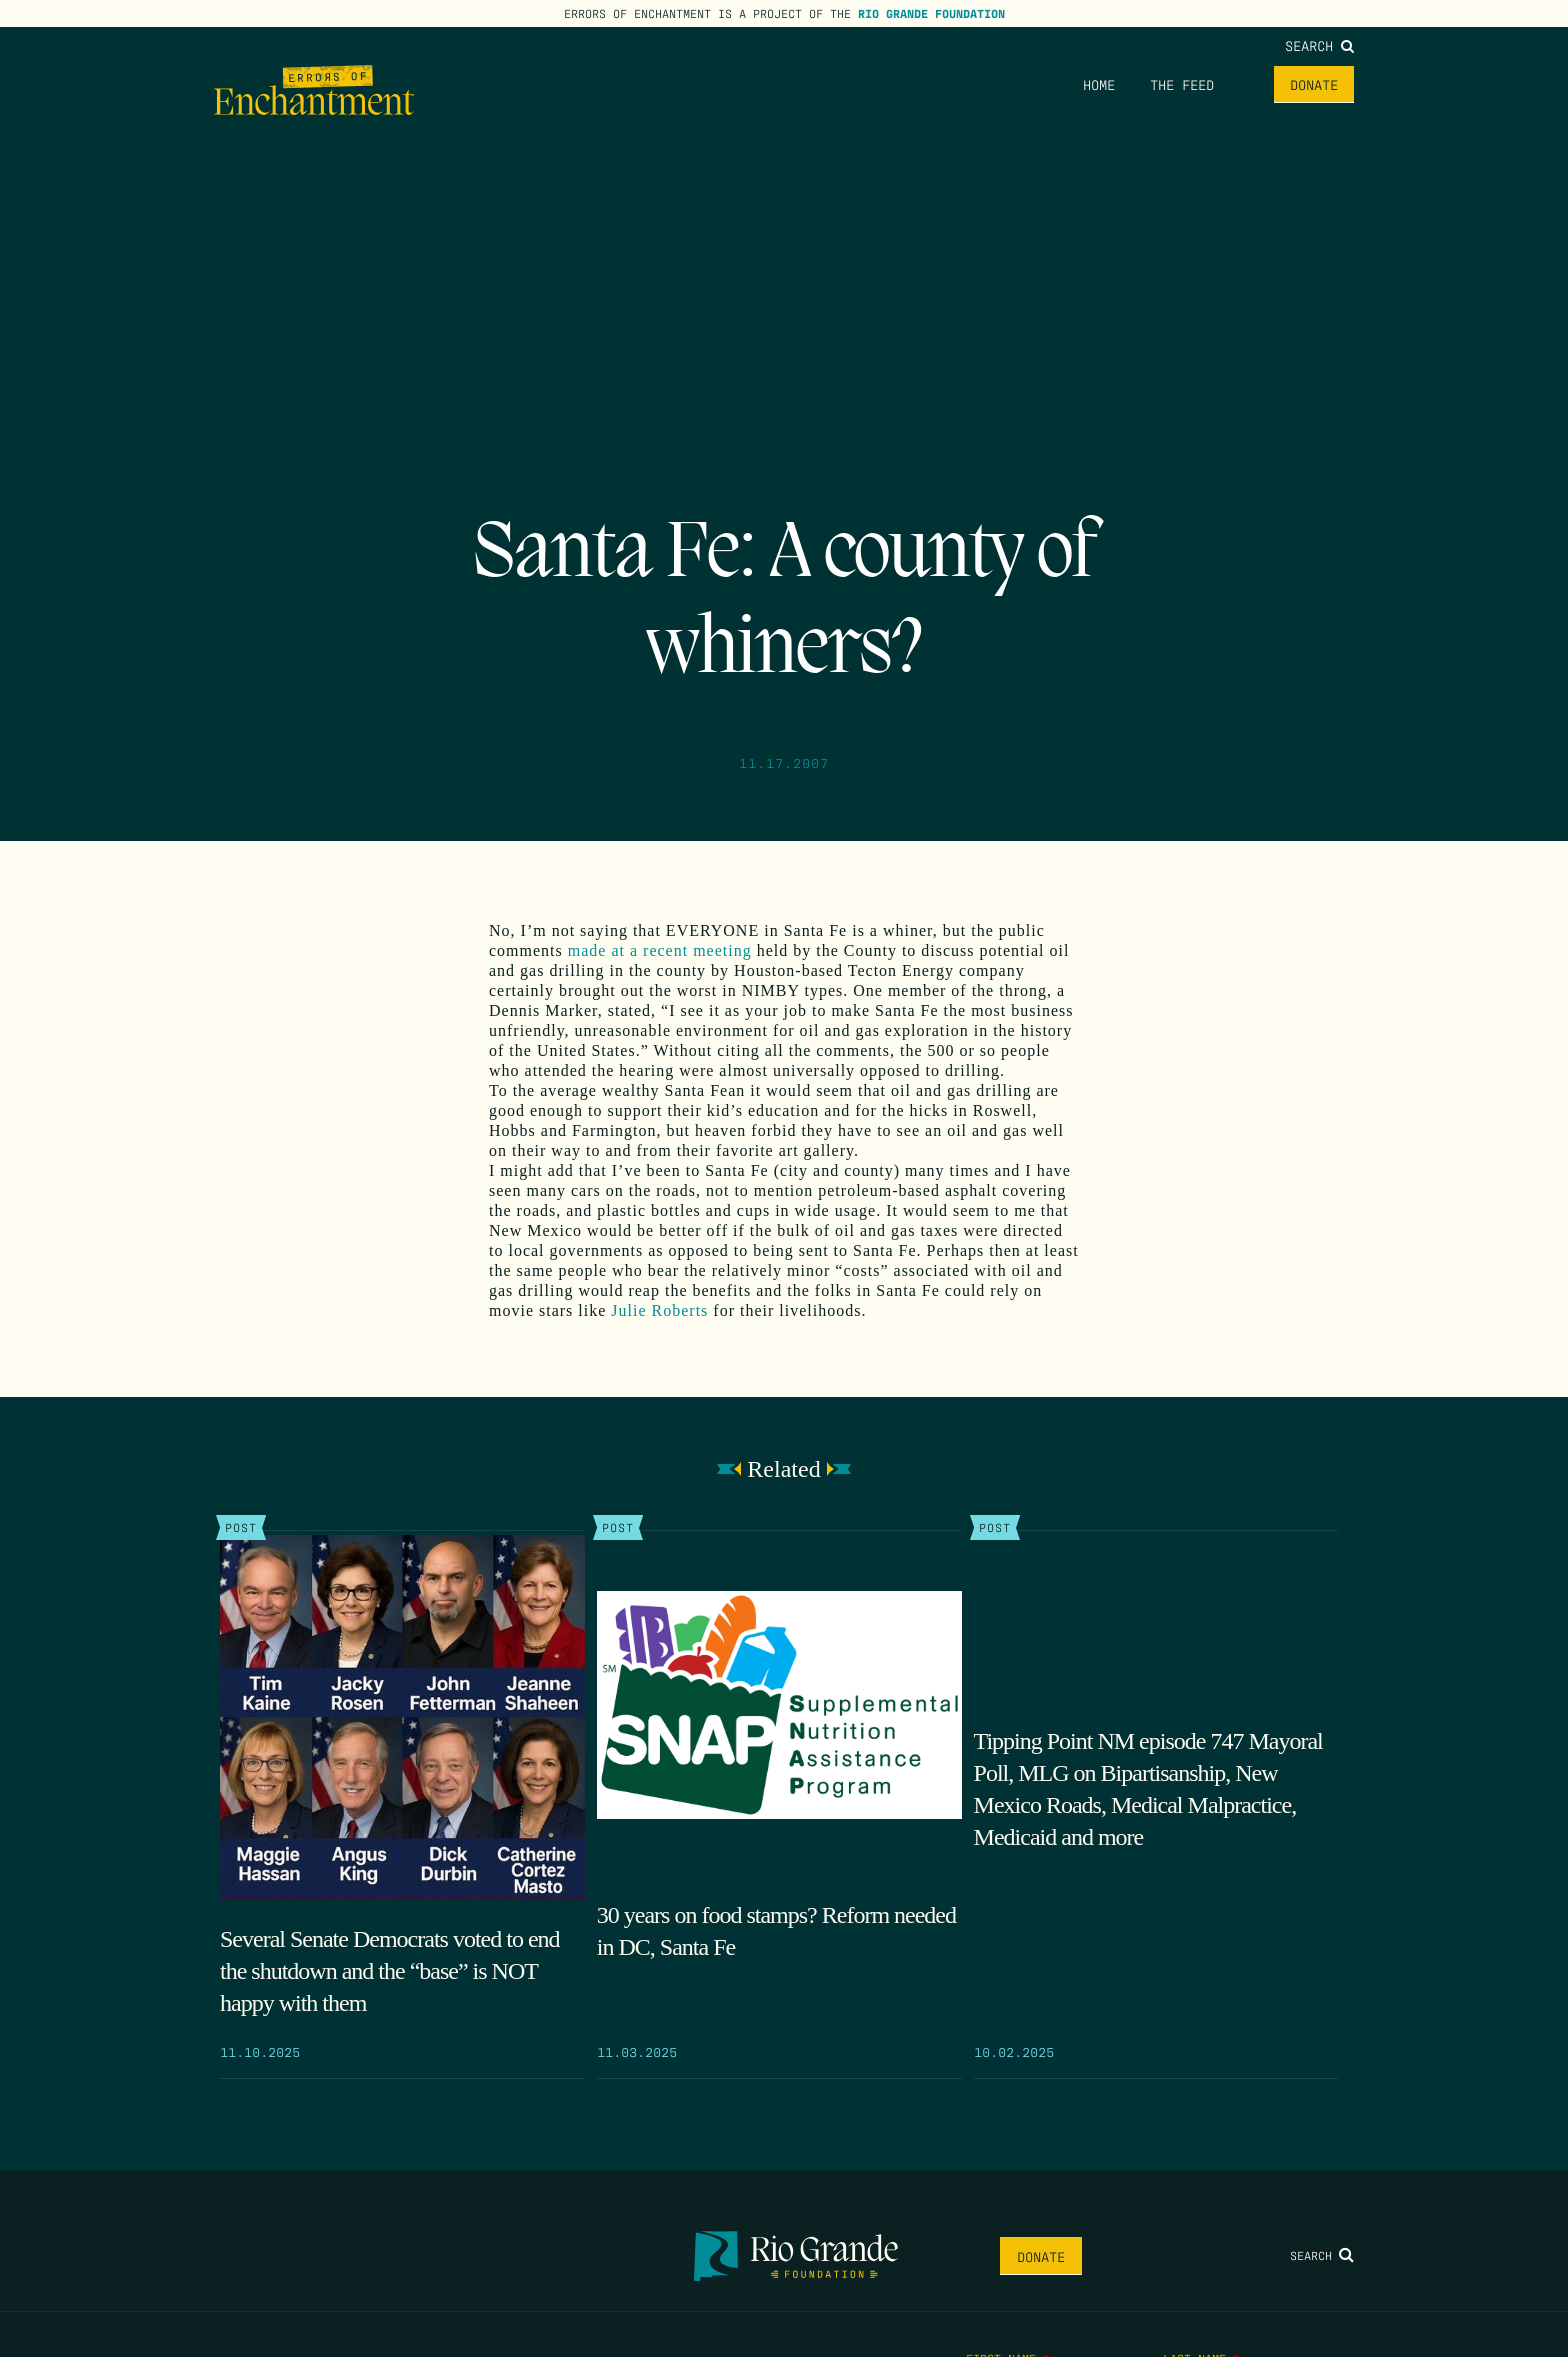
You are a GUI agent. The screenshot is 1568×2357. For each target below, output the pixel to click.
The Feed (1182, 84)
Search (1319, 45)
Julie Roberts (662, 1310)
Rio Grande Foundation (931, 13)
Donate (1314, 84)
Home (1099, 84)
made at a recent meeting (660, 950)
